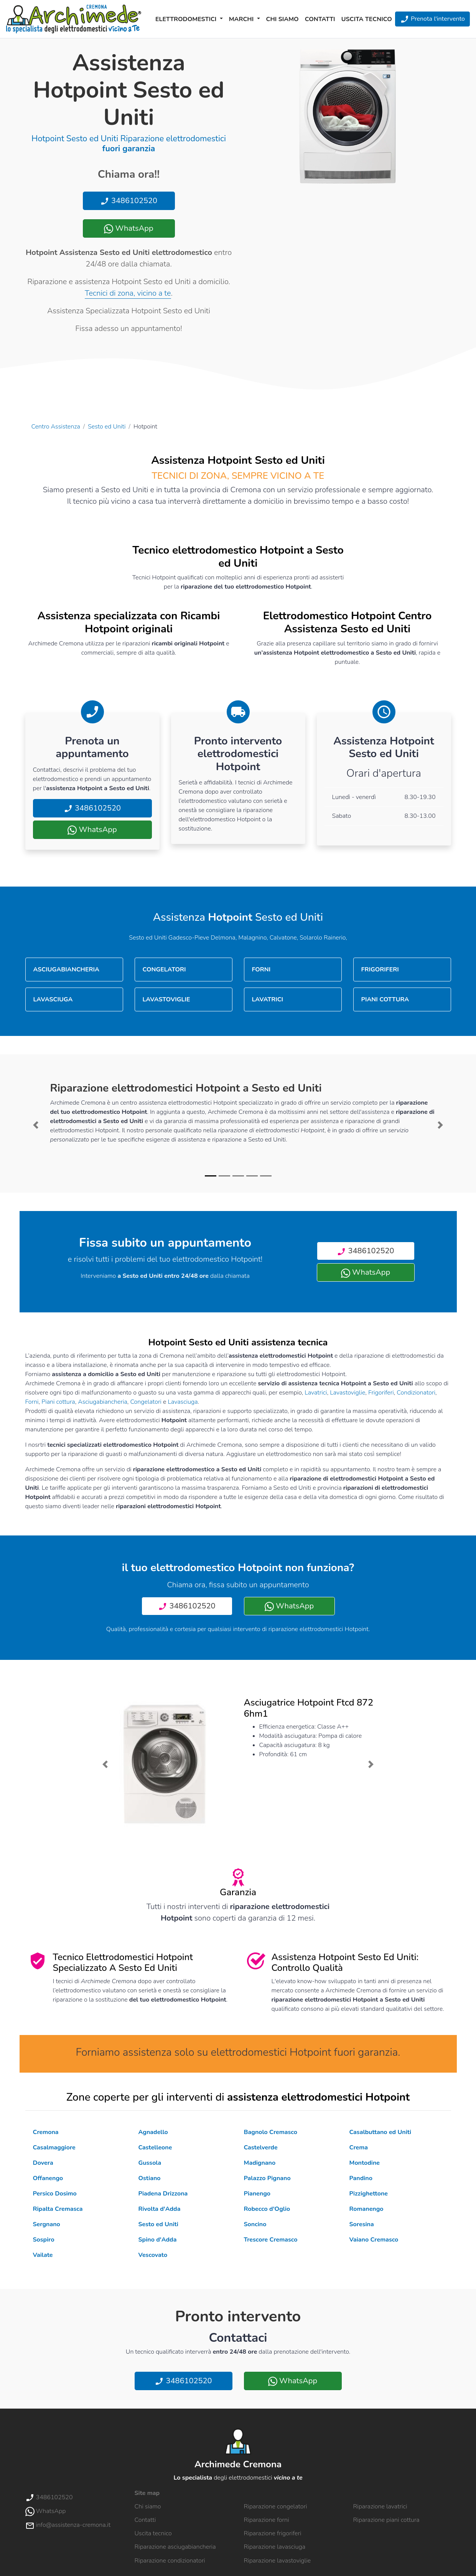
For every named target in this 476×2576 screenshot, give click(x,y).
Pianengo (257, 2193)
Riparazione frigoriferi (272, 2533)
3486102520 (128, 200)
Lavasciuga (183, 1402)
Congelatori (145, 1402)
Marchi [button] (242, 19)
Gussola (149, 2163)
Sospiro (43, 2239)
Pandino (360, 2178)
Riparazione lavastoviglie (277, 2560)
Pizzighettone (368, 2193)
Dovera (43, 2163)
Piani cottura (58, 1402)
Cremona (46, 2132)
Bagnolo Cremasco (270, 2132)
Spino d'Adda (157, 2239)
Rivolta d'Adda (159, 2209)
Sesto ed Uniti (107, 426)
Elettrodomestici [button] (186, 19)
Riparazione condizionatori (170, 2560)
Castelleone (155, 2147)
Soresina (361, 2224)
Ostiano (149, 2178)
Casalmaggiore (54, 2147)
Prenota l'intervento (432, 19)
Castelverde (261, 2147)
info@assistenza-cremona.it (68, 2525)
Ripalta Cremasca (58, 2209)
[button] (36, 1125)
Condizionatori (416, 1392)
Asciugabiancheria (102, 1402)
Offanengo (48, 2178)
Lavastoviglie (347, 1392)
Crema (358, 2147)
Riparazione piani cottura (386, 2520)
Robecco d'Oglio (267, 2209)
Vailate (43, 2255)
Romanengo (366, 2209)
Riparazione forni (266, 2520)
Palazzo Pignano (267, 2178)
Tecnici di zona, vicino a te (128, 293)
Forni (32, 1402)
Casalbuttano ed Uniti (380, 2132)
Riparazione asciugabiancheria (175, 2547)
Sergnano (46, 2224)
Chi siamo (282, 19)
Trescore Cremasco (271, 2239)
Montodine (364, 2163)
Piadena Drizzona (163, 2193)
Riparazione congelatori (275, 2506)
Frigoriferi (381, 1392)
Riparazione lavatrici (380, 2506)
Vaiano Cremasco (374, 2239)
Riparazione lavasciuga (275, 2547)
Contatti (320, 19)
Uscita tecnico (366, 19)
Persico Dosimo (55, 2193)
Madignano (260, 2163)
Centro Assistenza (55, 426)
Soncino (255, 2224)
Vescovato (153, 2255)
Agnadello (153, 2132)
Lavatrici (316, 1392)
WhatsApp (128, 228)
